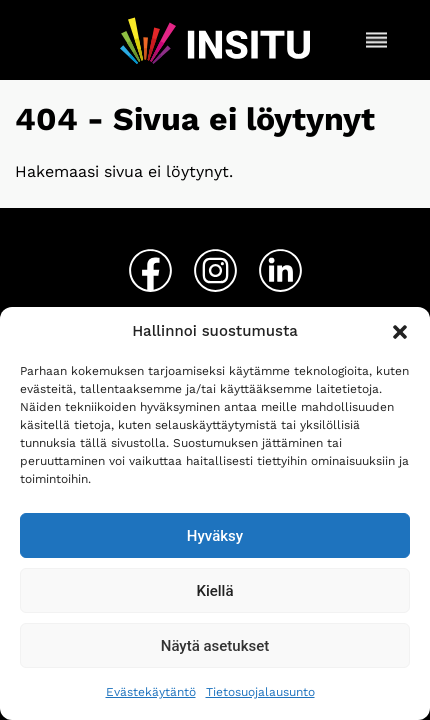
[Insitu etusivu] (215, 40)
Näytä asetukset (215, 646)
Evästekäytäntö (151, 692)
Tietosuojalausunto (260, 692)
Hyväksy (215, 536)
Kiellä (214, 591)
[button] (400, 332)
